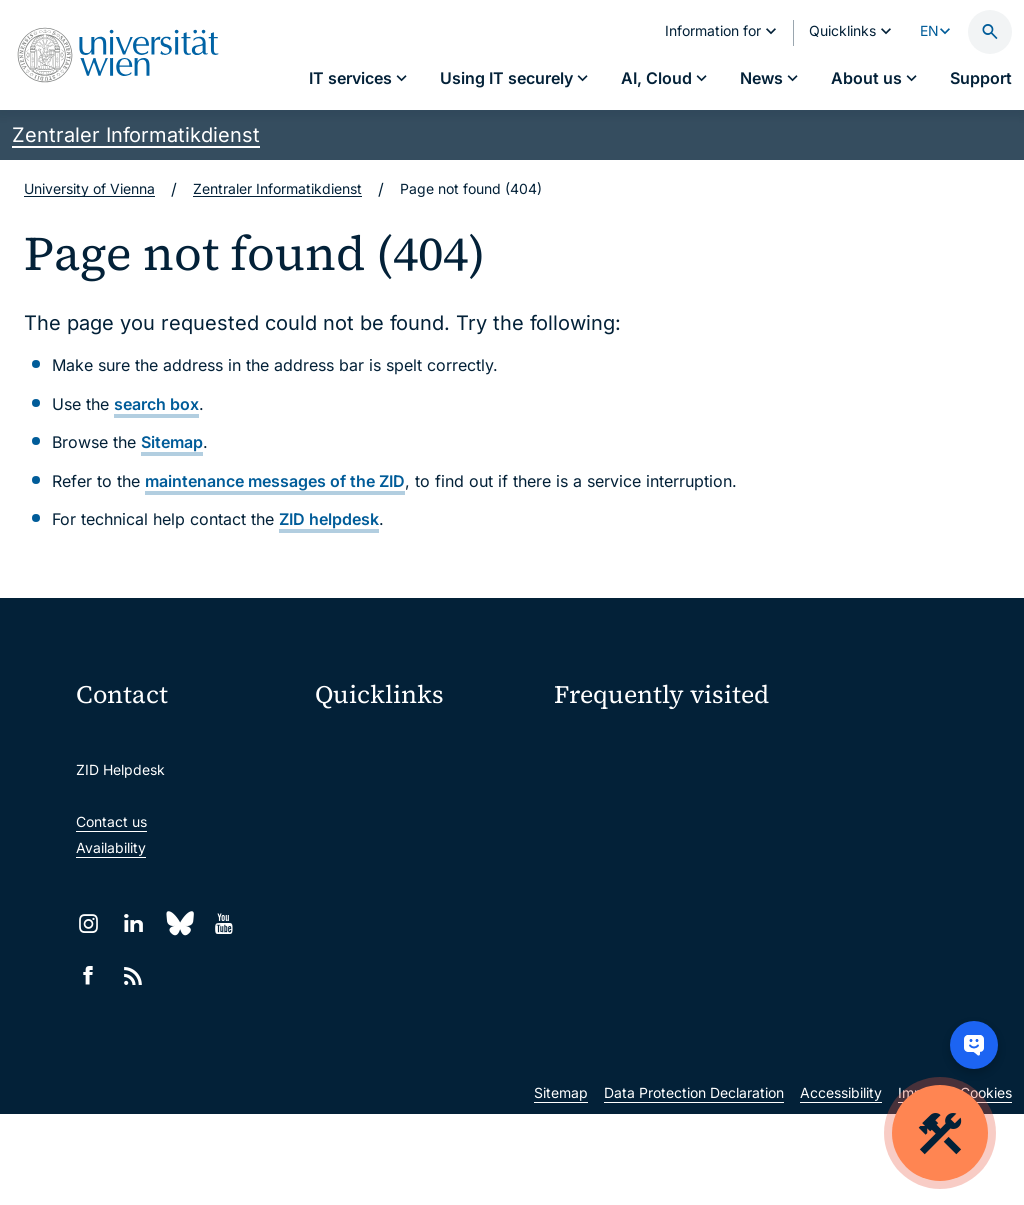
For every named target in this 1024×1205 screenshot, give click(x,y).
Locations (585, 818)
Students (583, 853)
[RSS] (133, 975)
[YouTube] (223, 923)
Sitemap (172, 442)
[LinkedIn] (133, 923)
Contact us (111, 821)
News (801, 818)
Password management (631, 783)
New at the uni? (634, 954)
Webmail (356, 785)
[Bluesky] (178, 923)
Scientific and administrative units (426, 995)
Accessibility (841, 1183)
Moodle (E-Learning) (395, 743)
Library (351, 953)
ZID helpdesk (329, 519)
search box (156, 404)
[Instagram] (88, 923)
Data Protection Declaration (694, 1183)
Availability (111, 847)
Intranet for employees (402, 911)
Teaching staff (829, 853)
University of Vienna (89, 188)
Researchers (594, 889)
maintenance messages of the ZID (275, 481)
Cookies (986, 1183)
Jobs (799, 783)
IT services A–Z (604, 748)
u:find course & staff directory (425, 869)
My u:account (828, 748)
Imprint (921, 1183)
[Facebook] (88, 975)
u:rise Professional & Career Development (426, 1037)
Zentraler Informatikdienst (136, 135)
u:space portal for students (416, 827)
